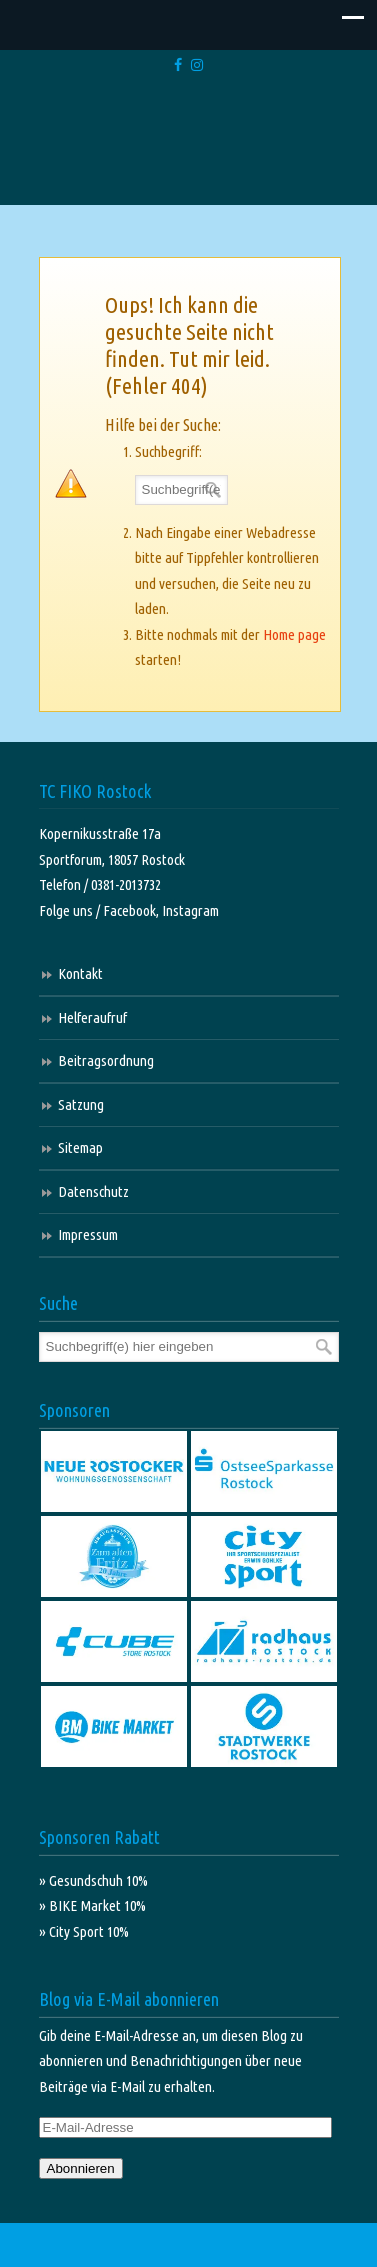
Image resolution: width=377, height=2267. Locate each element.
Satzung (81, 1104)
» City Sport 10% (84, 1931)
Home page (294, 634)
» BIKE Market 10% (92, 1905)
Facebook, (132, 910)
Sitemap (80, 1147)
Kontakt (80, 973)
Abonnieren (81, 2168)
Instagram (190, 910)
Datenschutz (93, 1191)
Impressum (88, 1234)
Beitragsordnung (106, 1060)
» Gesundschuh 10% (93, 1880)
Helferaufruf (92, 1017)
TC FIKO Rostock (189, 142)
